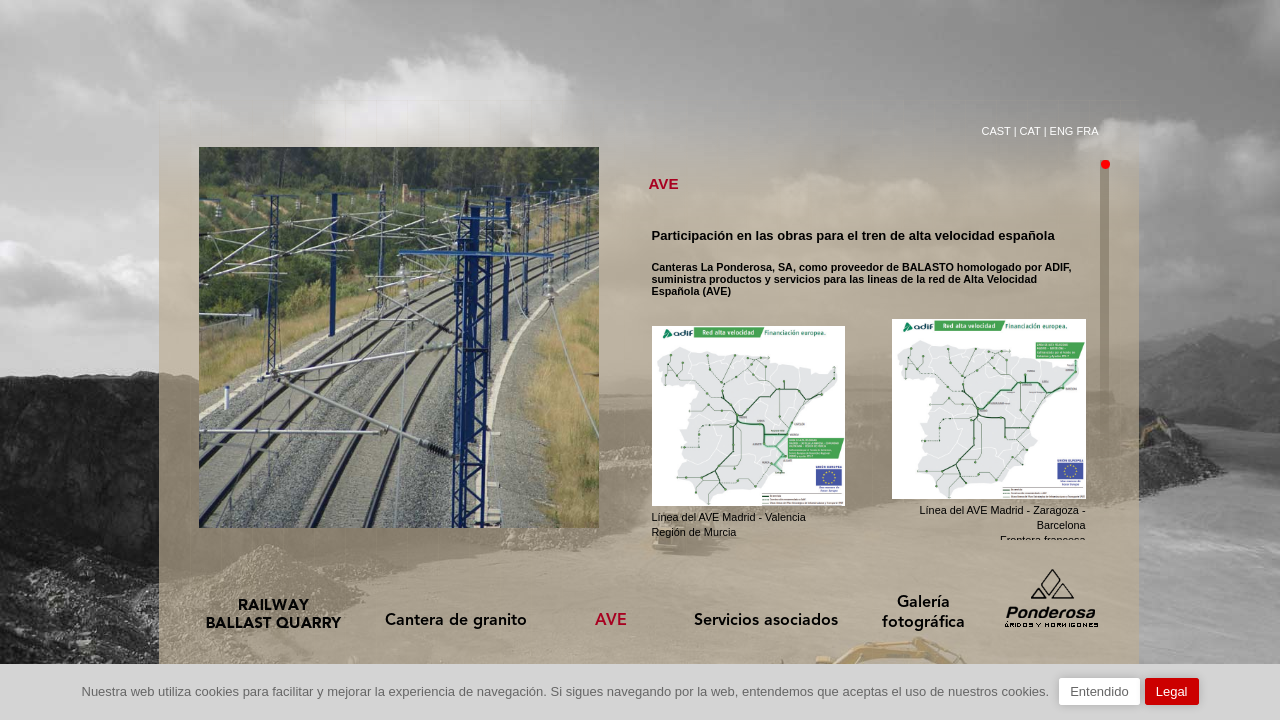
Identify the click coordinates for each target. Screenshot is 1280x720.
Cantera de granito (456, 621)
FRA (1088, 131)
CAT (1030, 131)
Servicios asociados (766, 621)
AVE (611, 621)
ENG (1062, 131)
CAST (995, 131)
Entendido (1099, 691)
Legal (1172, 691)
